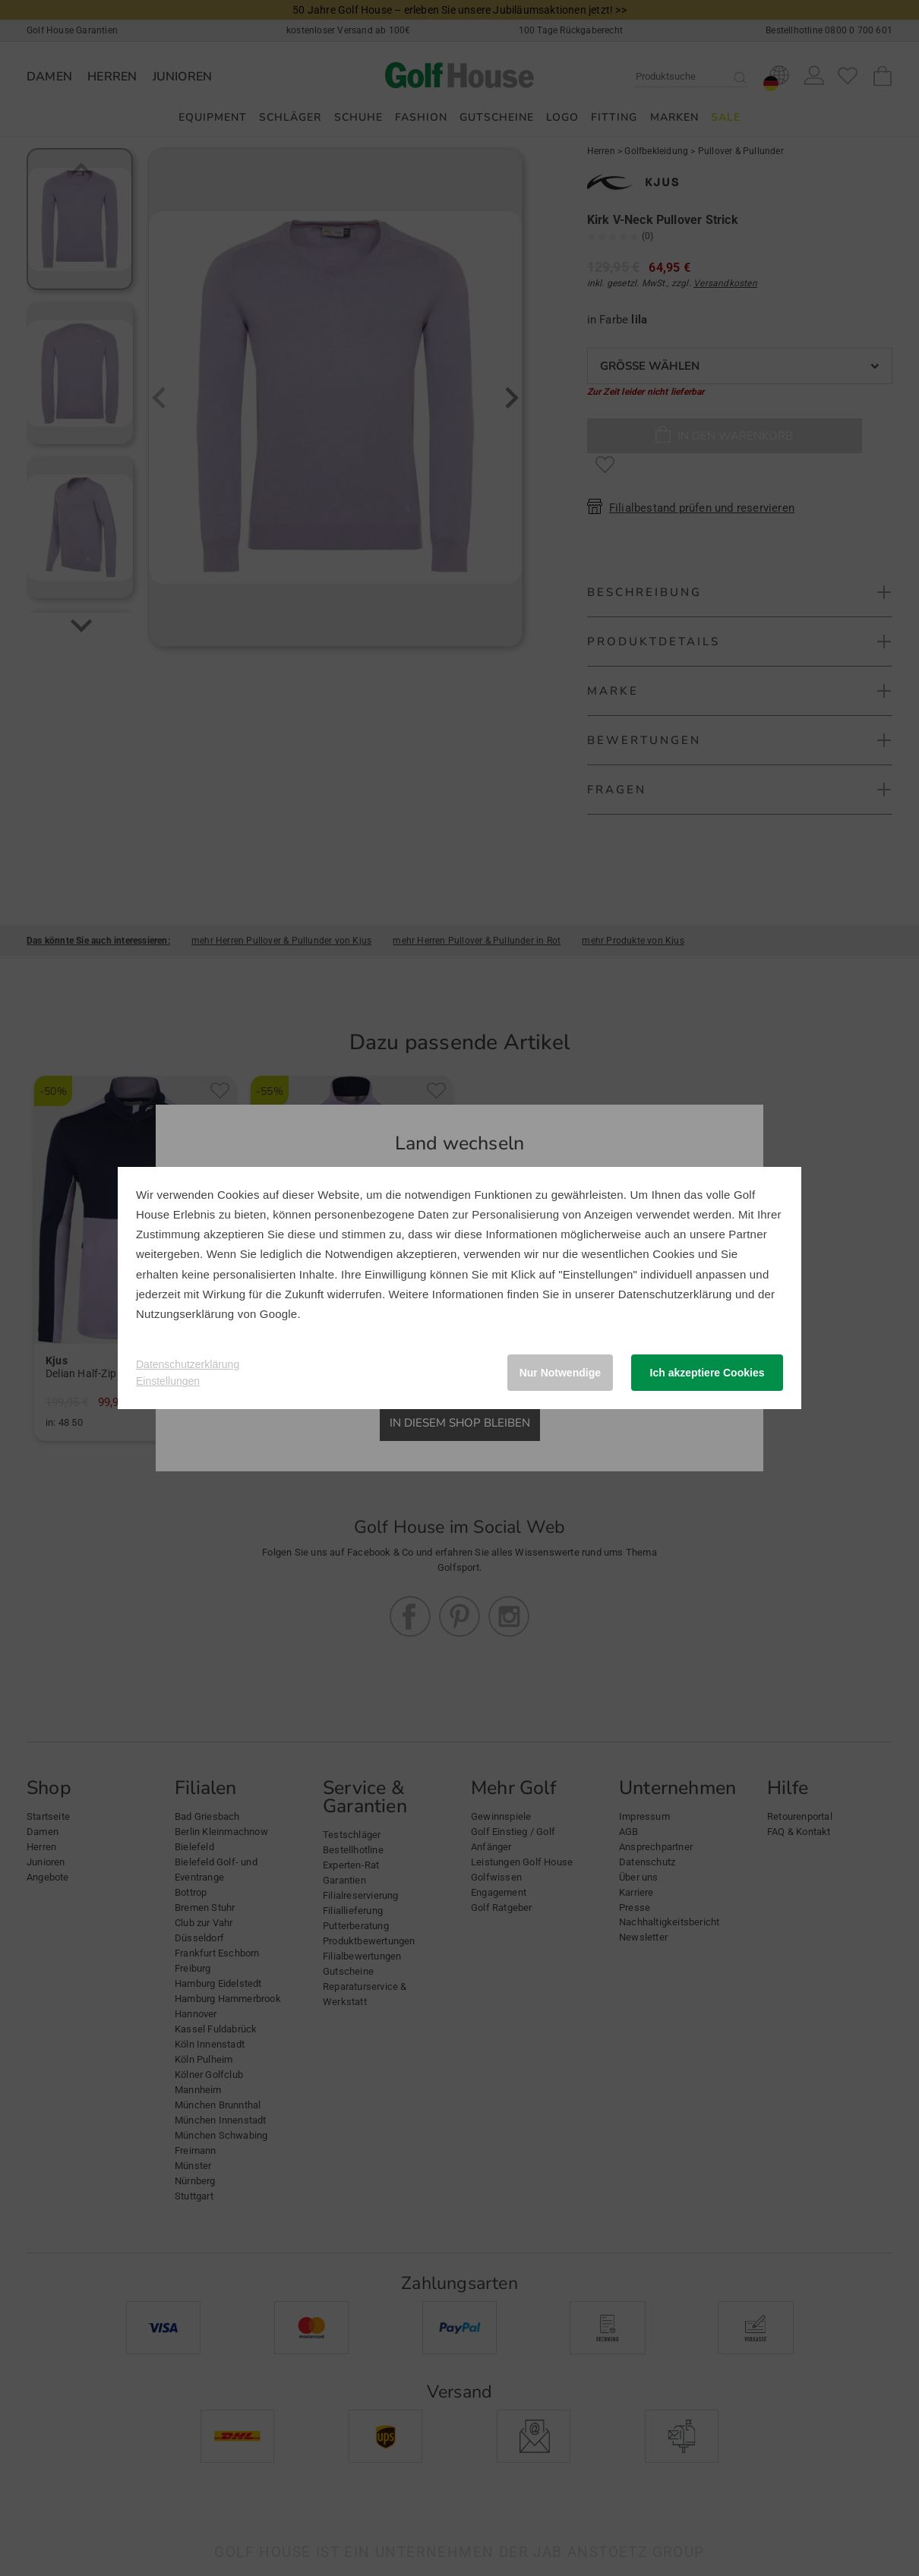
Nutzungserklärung (185, 1313)
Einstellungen (168, 1381)
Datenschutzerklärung (675, 1294)
